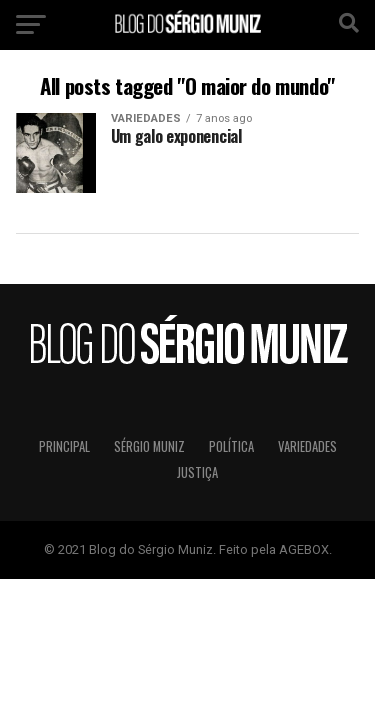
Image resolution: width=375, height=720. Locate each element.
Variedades (307, 446)
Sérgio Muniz (149, 446)
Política (231, 446)
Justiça (197, 472)
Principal (64, 446)
